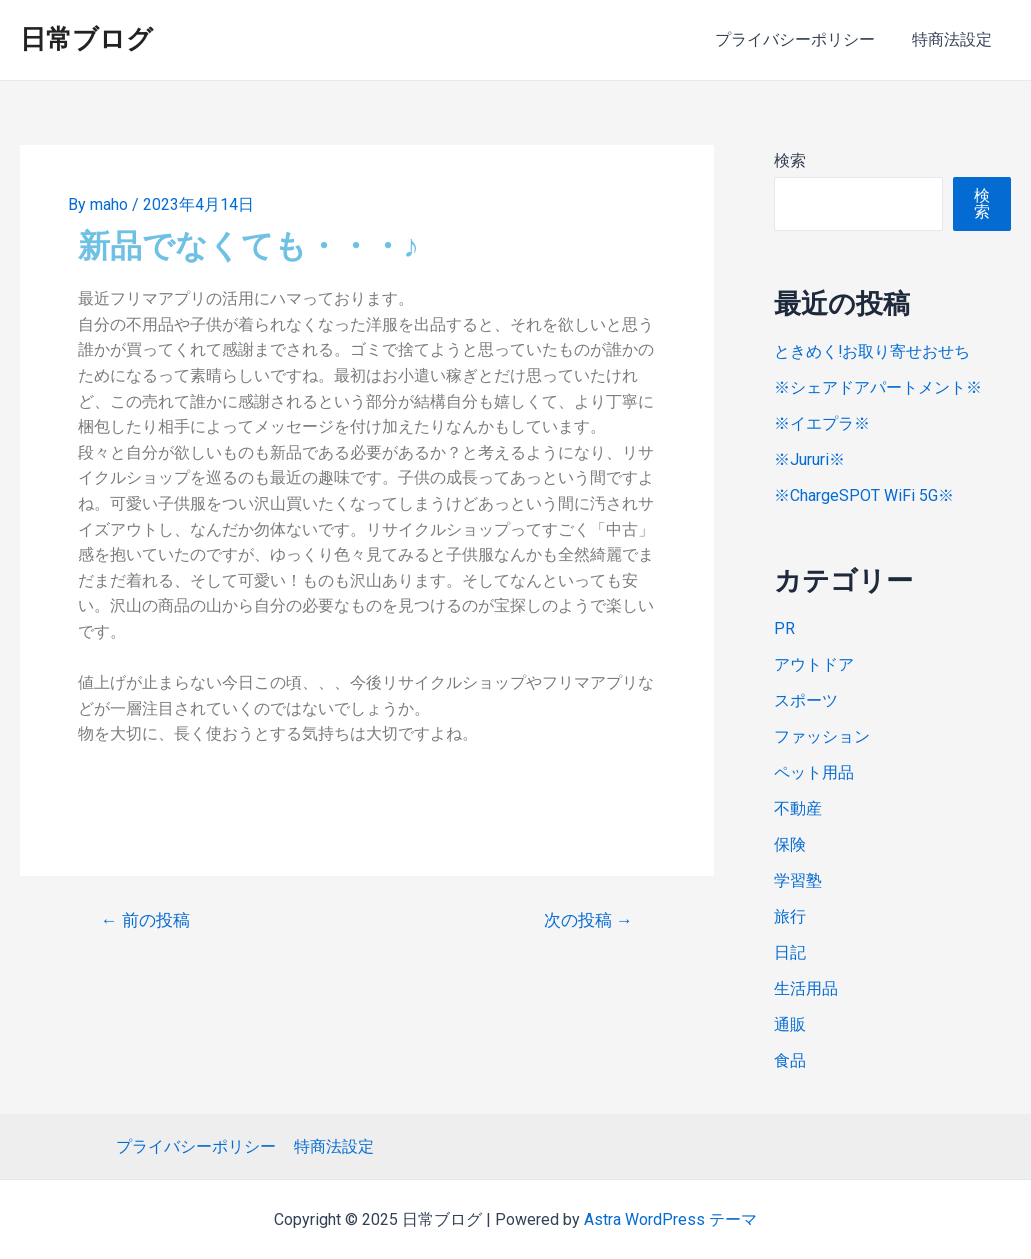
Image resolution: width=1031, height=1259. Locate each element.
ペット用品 (814, 772)
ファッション (822, 736)
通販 (790, 1024)
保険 (790, 844)
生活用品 (806, 988)
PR (784, 628)
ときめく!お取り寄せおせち (872, 351)
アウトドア (814, 664)
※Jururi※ (809, 459)
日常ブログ (86, 39)
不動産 (798, 808)
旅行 (790, 916)
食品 (790, 1060)
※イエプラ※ (822, 423)
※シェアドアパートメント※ (878, 387)
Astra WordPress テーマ (670, 1219)
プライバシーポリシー (803, 39)
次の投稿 (588, 920)
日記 (790, 952)
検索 (790, 160)
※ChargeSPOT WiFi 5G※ (864, 495)
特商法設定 (955, 39)
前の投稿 (145, 920)
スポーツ (806, 700)
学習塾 (798, 880)
